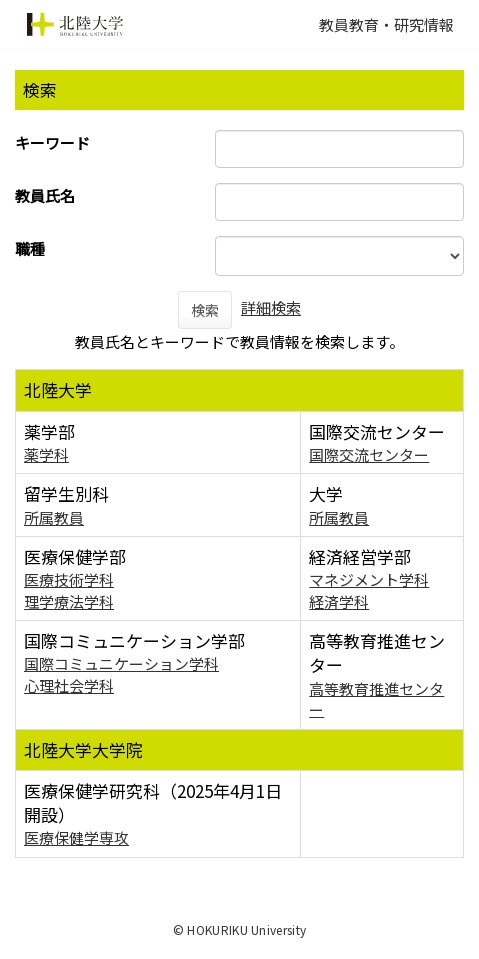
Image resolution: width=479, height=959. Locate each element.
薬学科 (46, 454)
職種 (30, 248)
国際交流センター (369, 454)
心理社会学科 (69, 685)
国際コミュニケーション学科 (121, 663)
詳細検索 (271, 307)
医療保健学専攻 (76, 837)
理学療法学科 (69, 601)
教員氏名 (45, 195)
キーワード (52, 142)
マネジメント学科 (369, 579)
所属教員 (54, 517)
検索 (205, 310)
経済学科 (339, 601)
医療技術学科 (69, 579)
